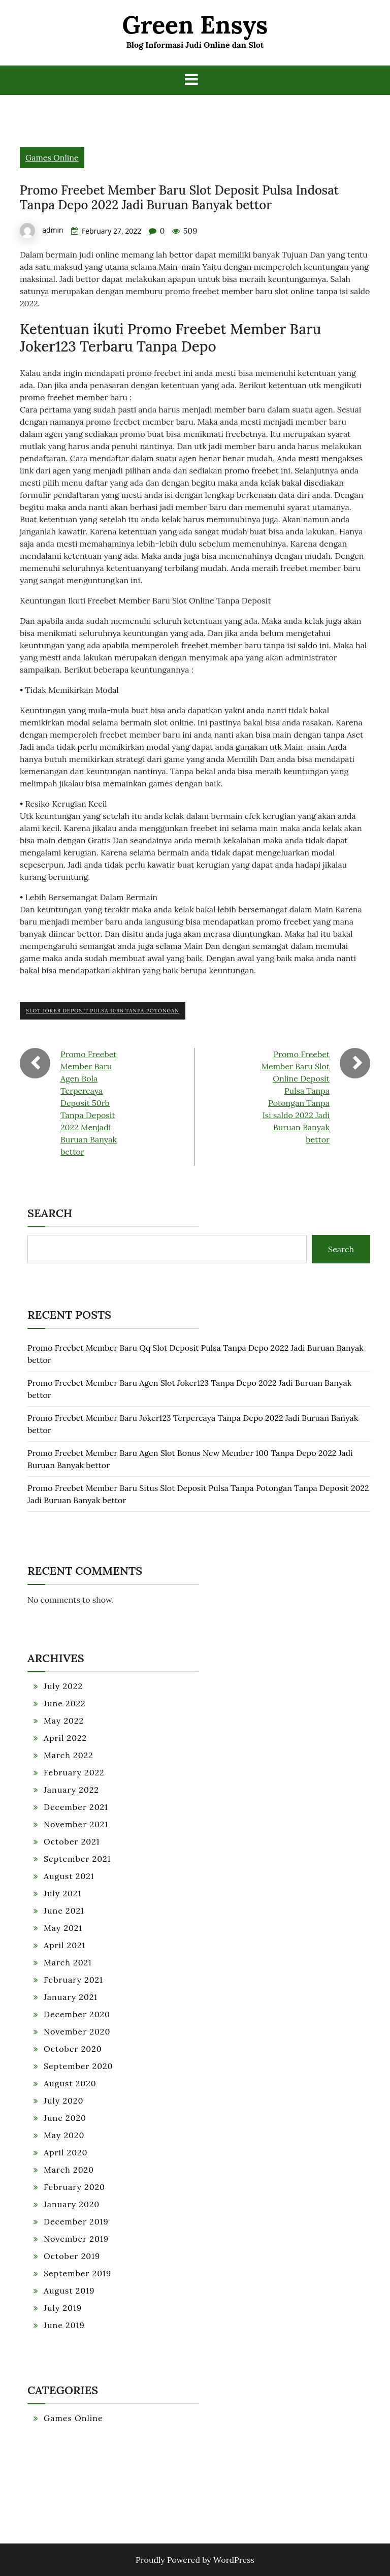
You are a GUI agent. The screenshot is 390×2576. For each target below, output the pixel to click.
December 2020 (77, 2014)
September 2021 (77, 1859)
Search (49, 1213)
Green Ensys (195, 24)
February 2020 (74, 2187)
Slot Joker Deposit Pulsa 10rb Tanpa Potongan (102, 1010)
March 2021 (68, 1962)
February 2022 (74, 1772)
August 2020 (70, 2083)
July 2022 (63, 1686)
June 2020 (65, 2118)
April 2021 (64, 1945)
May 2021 (63, 1928)
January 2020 (72, 2204)
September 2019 (77, 2273)
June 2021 (64, 1910)
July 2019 (63, 2308)
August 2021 (69, 1876)
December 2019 (76, 2221)
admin (52, 230)
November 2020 (77, 2031)
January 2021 (71, 1997)
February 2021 (73, 1980)
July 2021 (62, 1893)
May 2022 (64, 1720)
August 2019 (69, 2290)
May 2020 (64, 2135)
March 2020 (69, 2170)
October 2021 (72, 1841)
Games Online (52, 157)
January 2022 (71, 1790)
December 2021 (76, 1807)
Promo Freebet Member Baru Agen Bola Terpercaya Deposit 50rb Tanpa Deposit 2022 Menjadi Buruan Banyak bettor (88, 1103)
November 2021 (76, 1824)
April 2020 (66, 2152)
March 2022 (68, 1755)
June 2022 (65, 1703)
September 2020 (78, 2066)
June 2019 (64, 2325)
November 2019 (76, 2239)
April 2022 (65, 1738)
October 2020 (73, 2049)
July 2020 (63, 2100)
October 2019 (72, 2256)
